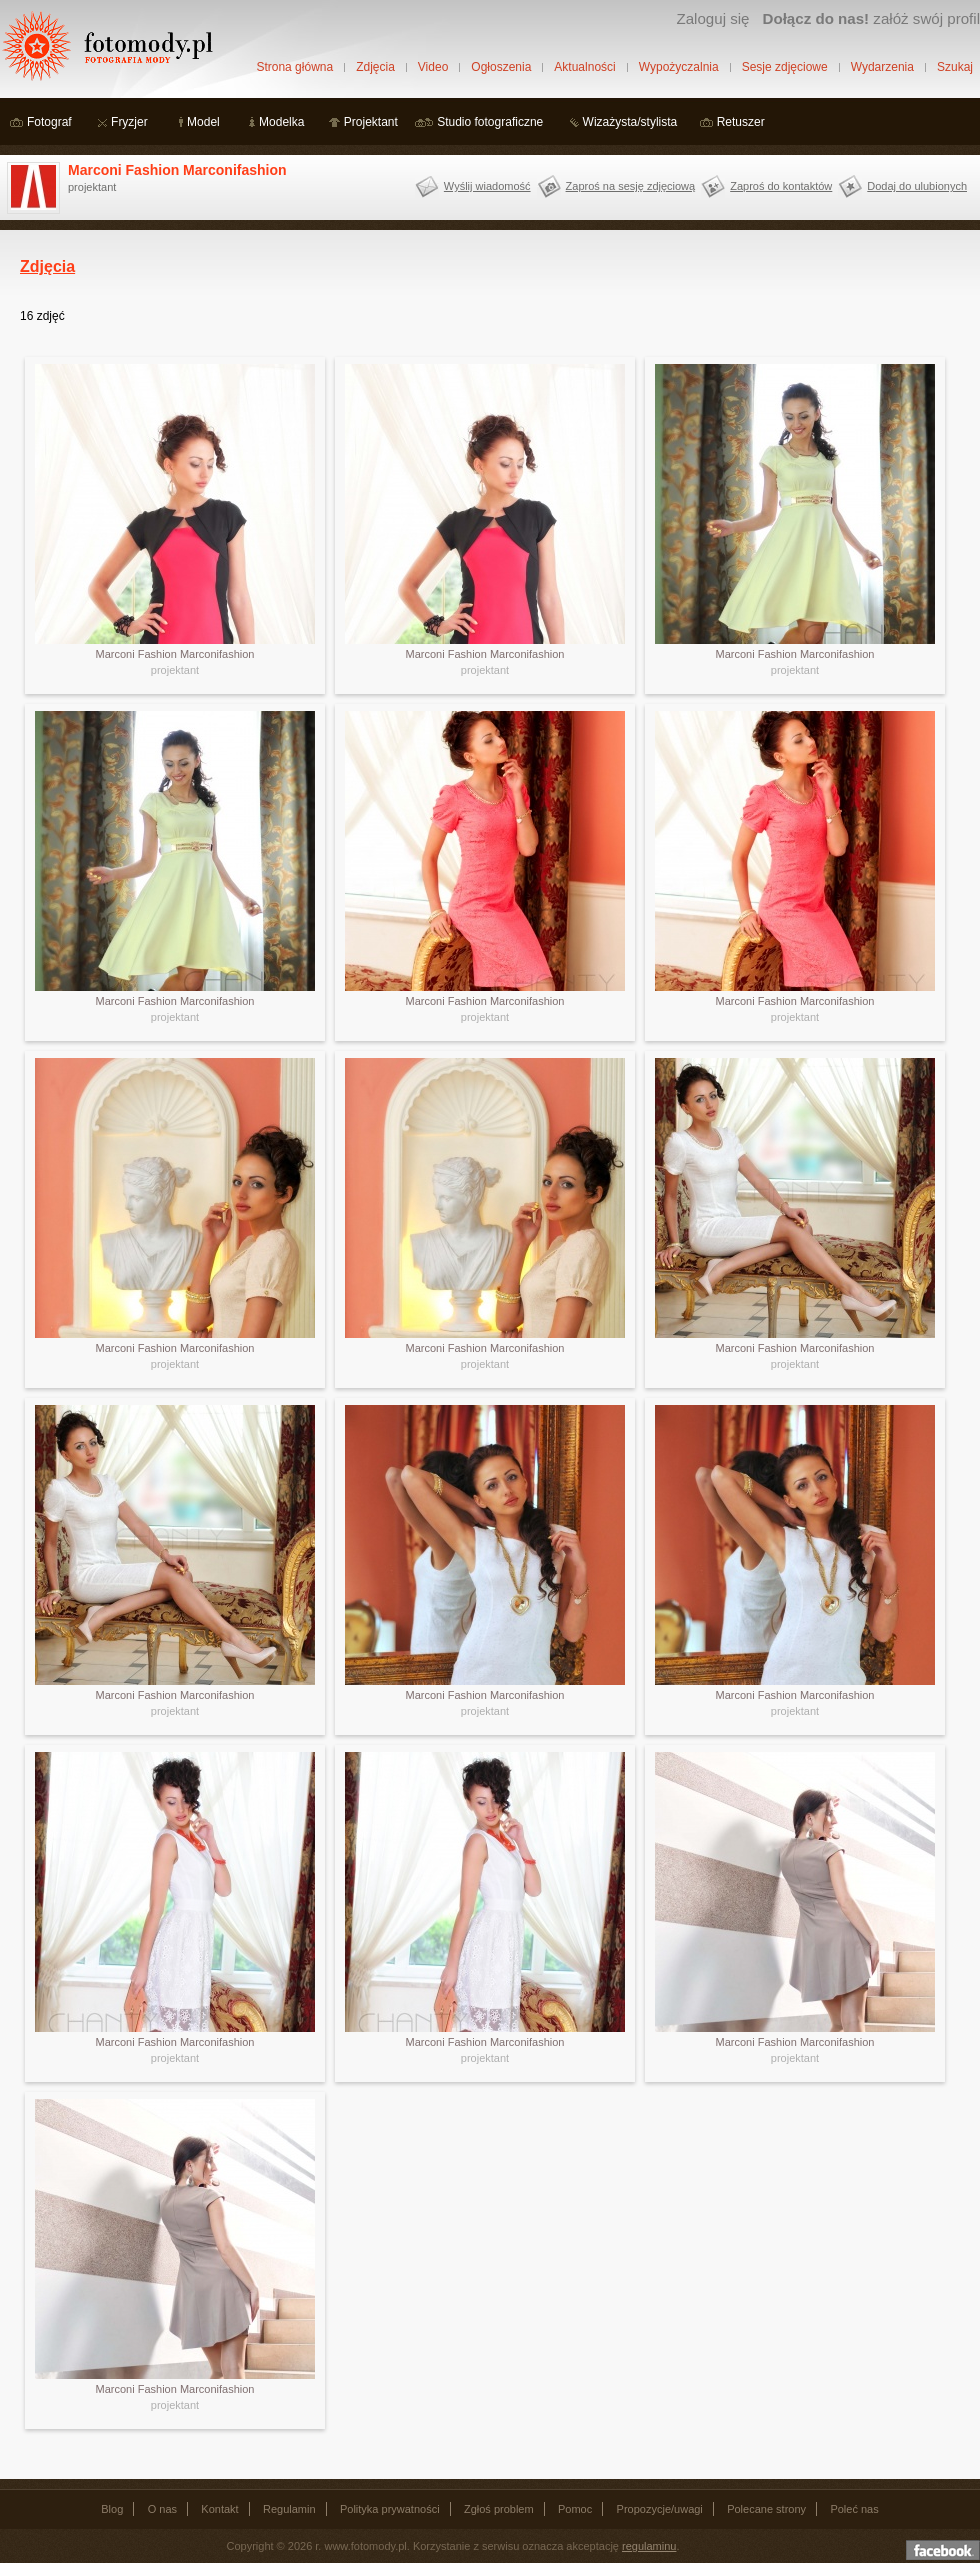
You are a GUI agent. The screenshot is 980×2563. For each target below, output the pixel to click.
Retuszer (741, 122)
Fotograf (49, 122)
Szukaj (955, 67)
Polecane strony (766, 2509)
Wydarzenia (882, 67)
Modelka (281, 122)
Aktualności (584, 67)
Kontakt (219, 2509)
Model (203, 122)
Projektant (371, 122)
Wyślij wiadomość (487, 186)
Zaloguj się (712, 18)
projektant (175, 670)
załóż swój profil (871, 18)
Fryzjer (129, 122)
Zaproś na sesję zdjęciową (631, 186)
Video (433, 67)
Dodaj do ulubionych (917, 186)
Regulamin (289, 2509)
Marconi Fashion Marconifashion (177, 170)
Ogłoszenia (501, 67)
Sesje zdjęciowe (785, 67)
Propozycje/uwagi (660, 2509)
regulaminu (649, 2546)
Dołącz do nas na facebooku (943, 2550)
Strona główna (294, 67)
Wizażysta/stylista (630, 122)
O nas (162, 2509)
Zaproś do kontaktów (781, 186)
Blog (112, 2509)
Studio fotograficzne (490, 122)
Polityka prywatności (390, 2509)
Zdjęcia (375, 67)
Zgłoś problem (499, 2509)
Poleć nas (854, 2509)
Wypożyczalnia (679, 67)
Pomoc (575, 2509)
